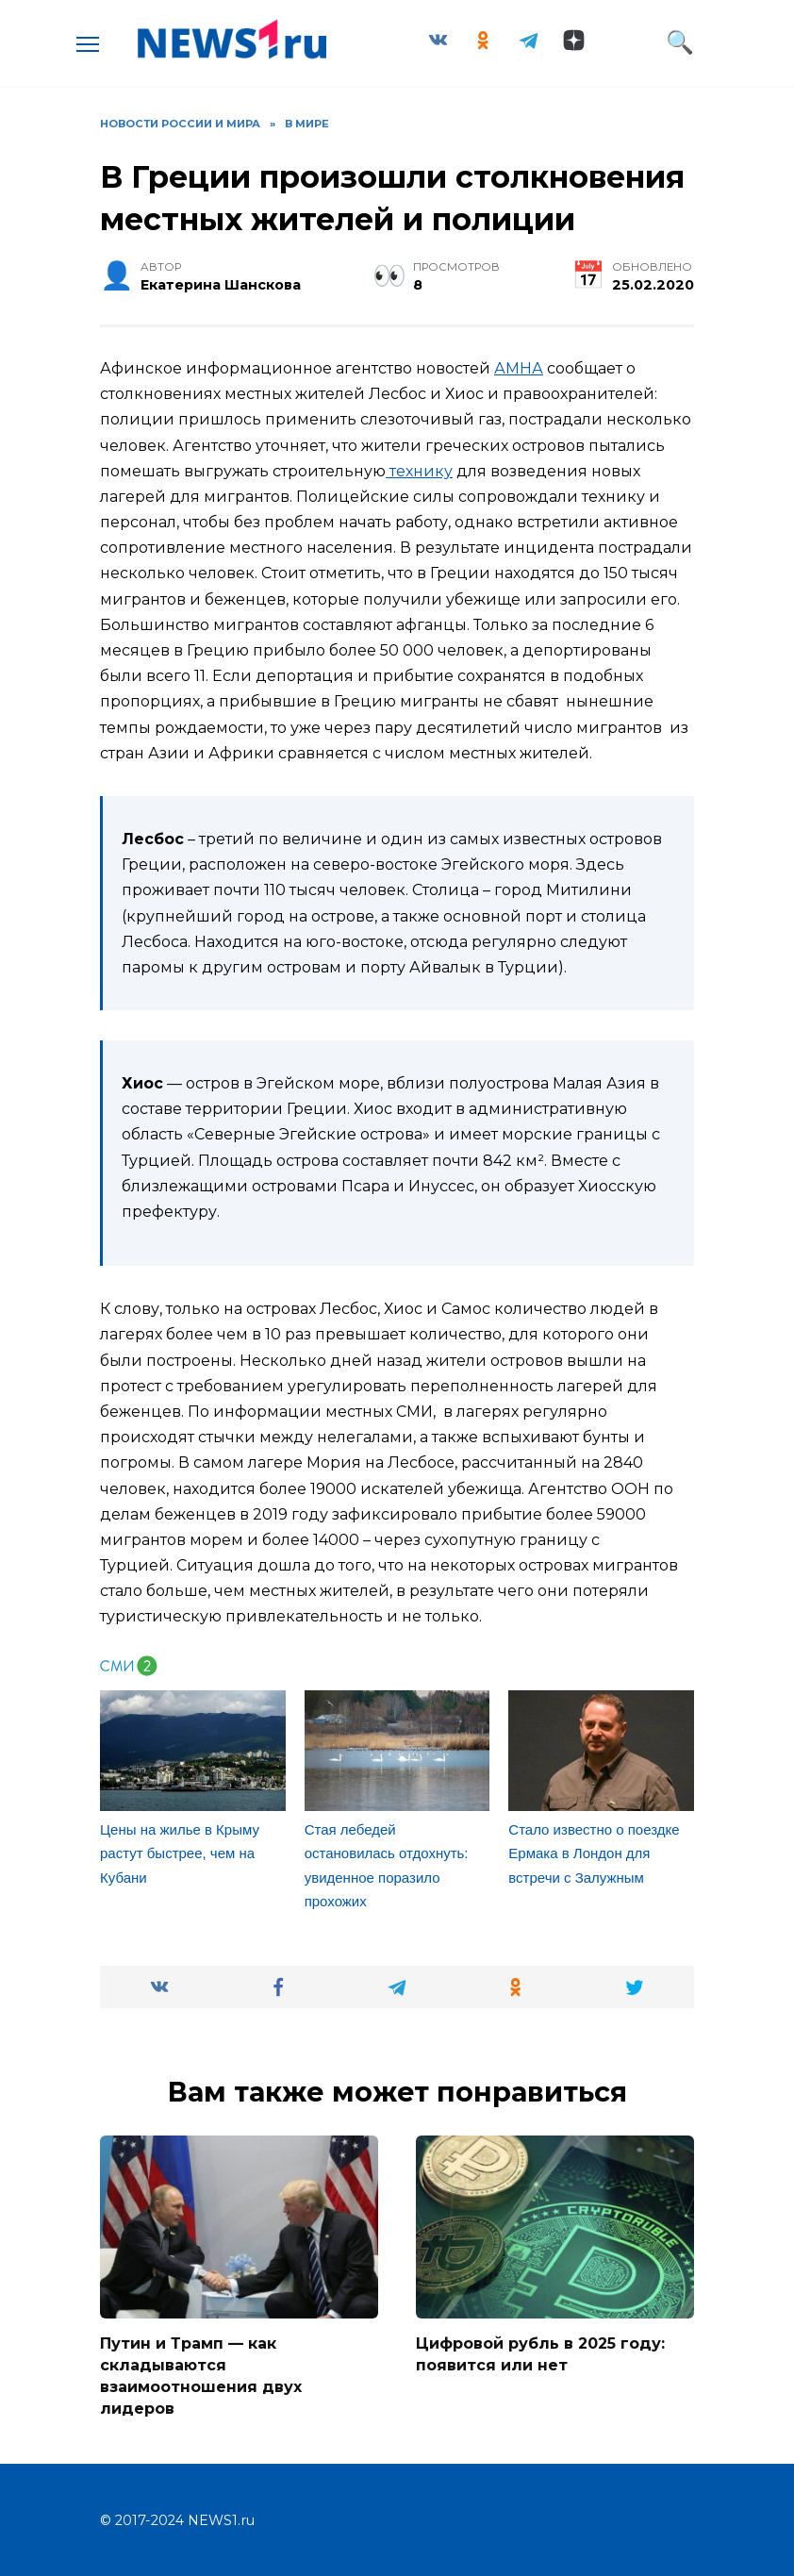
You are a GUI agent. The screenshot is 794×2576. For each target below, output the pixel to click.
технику (419, 471)
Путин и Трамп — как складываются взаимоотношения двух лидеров (201, 2375)
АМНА (518, 368)
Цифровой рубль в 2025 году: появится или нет (540, 2354)
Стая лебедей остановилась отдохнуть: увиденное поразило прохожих (387, 1865)
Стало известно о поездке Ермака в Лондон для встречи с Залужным (593, 1853)
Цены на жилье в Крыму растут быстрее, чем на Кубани (179, 1853)
